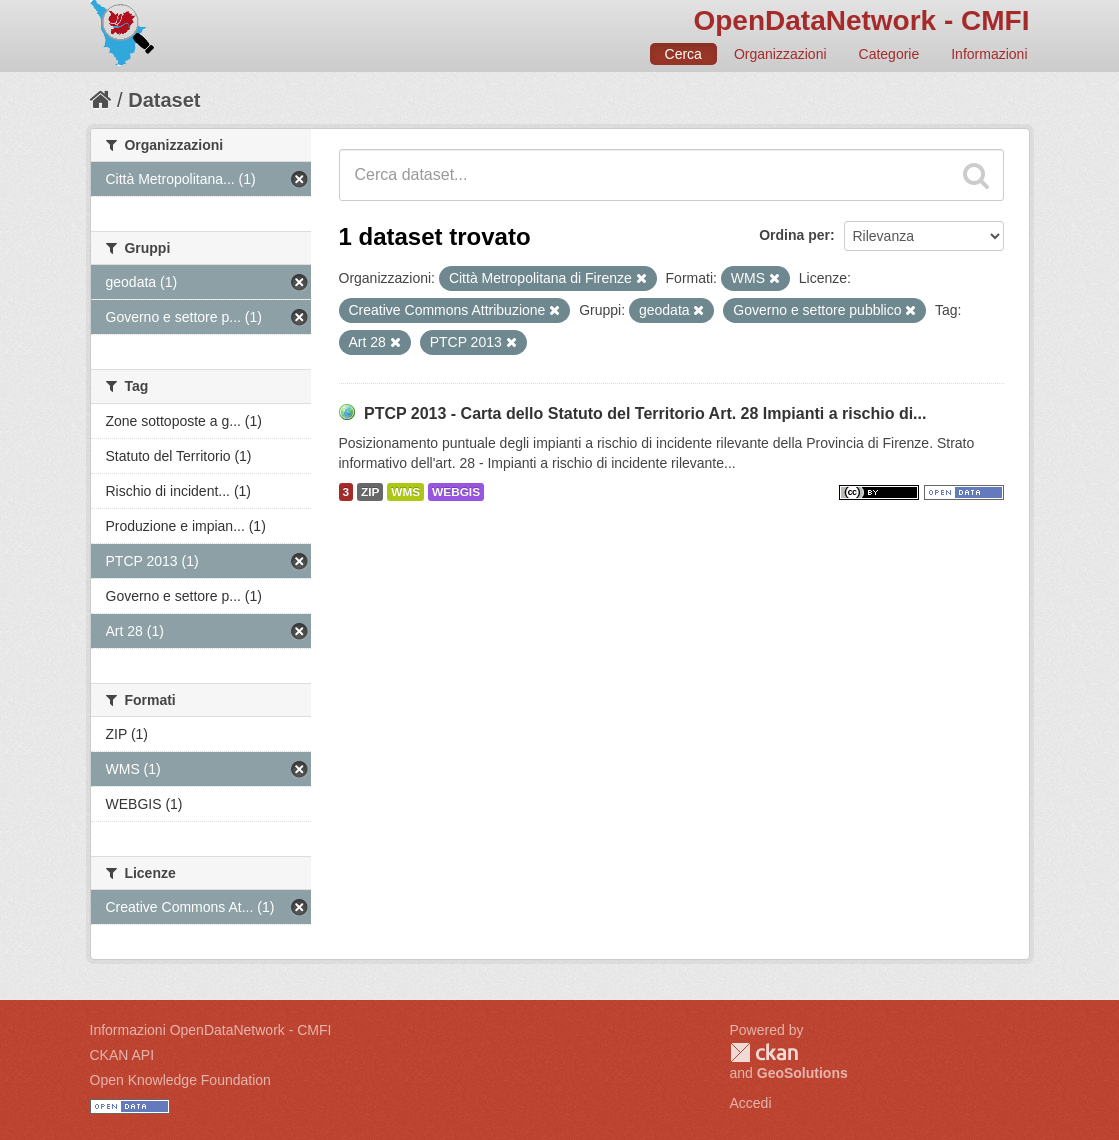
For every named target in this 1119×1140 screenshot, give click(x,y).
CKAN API (122, 1055)
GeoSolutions (802, 1073)
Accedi (751, 1103)
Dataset (164, 100)
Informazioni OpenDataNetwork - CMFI (211, 1030)
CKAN (764, 1052)
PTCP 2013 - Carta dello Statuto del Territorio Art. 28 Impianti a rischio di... (645, 413)
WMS (405, 492)
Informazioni (989, 54)
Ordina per (794, 235)
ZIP (370, 492)
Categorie (889, 54)
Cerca (683, 54)
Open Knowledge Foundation (180, 1080)
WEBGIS (456, 492)
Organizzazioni (780, 54)
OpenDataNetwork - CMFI (861, 20)
